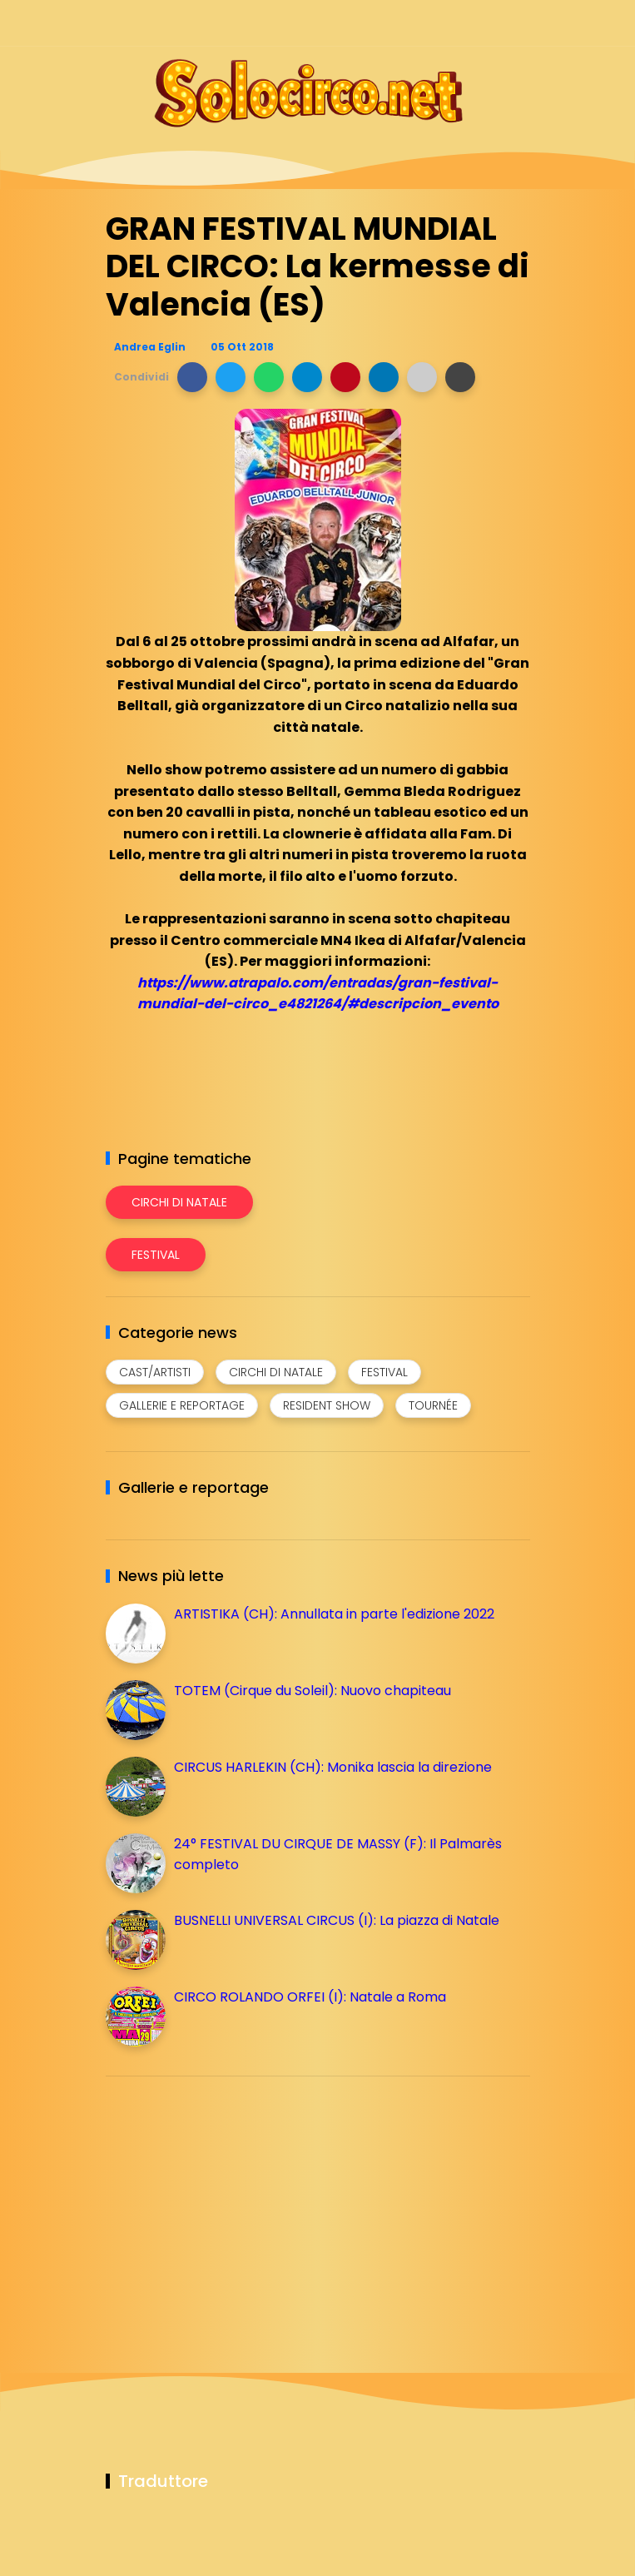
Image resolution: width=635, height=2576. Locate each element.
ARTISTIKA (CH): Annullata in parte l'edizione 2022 (334, 1614)
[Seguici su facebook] (403, 22)
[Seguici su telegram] (461, 22)
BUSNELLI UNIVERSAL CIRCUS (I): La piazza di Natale (336, 1920)
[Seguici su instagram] (432, 22)
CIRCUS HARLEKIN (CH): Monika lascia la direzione (333, 1767)
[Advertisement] (230, 2205)
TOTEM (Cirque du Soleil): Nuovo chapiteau (312, 1690)
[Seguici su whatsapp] (490, 22)
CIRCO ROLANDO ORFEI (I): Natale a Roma (310, 1997)
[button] (192, 377)
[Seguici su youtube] (519, 22)
